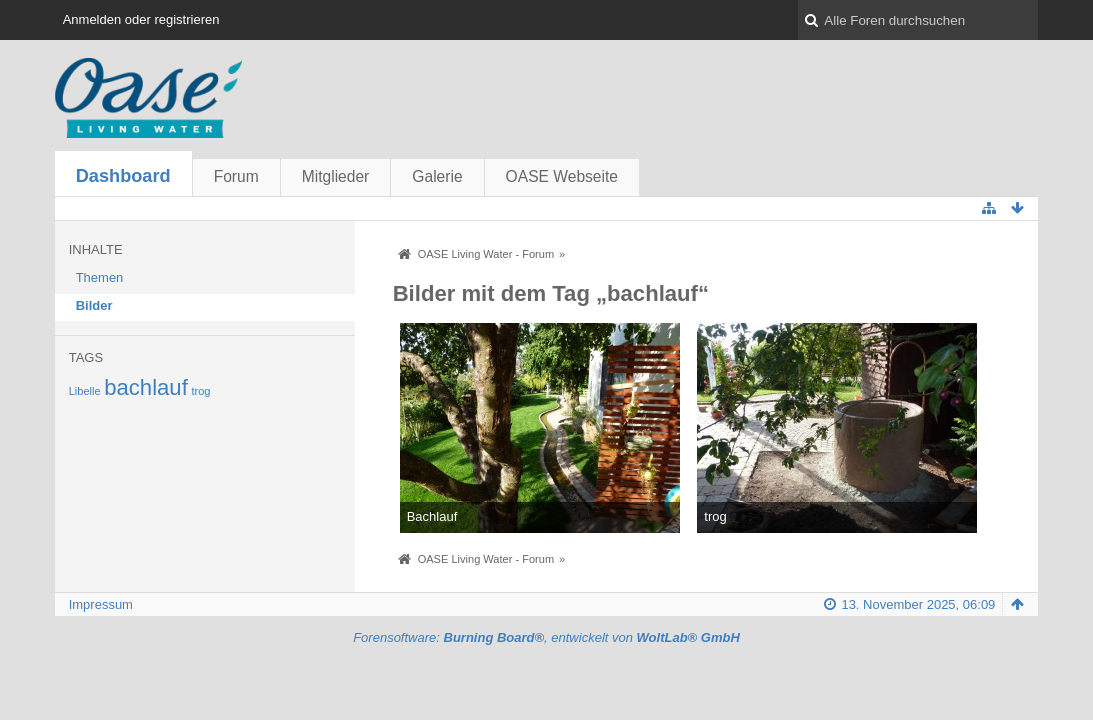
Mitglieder (336, 176)
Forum (236, 176)
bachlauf (146, 387)
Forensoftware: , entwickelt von (546, 637)
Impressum (101, 604)
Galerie (437, 176)
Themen (100, 277)
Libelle (85, 391)
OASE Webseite (562, 176)
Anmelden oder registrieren (141, 19)
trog (200, 391)
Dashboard (123, 176)
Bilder (94, 305)
